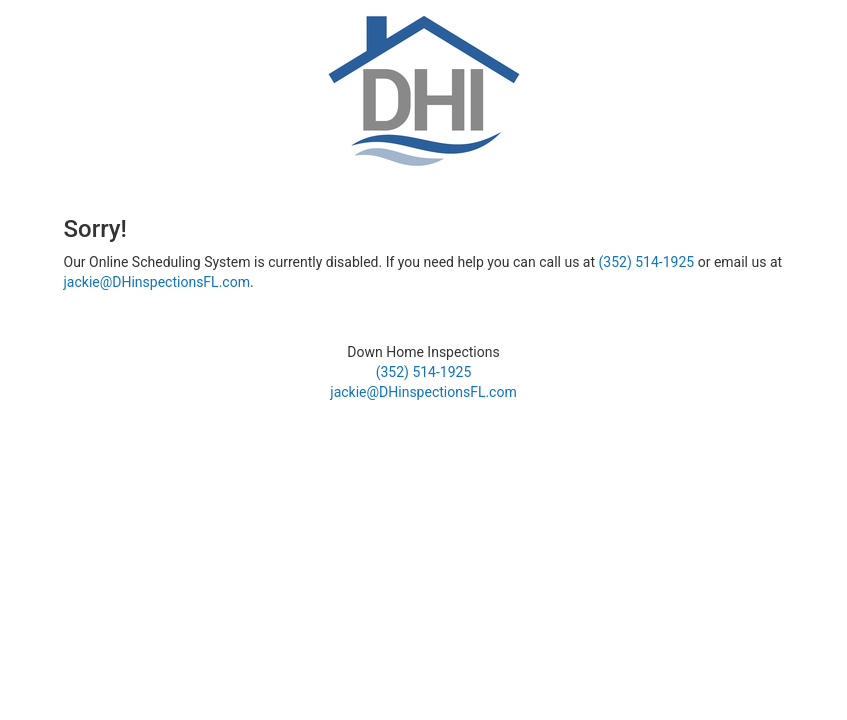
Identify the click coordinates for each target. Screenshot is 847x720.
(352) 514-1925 (647, 262)
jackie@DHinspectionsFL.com (157, 282)
